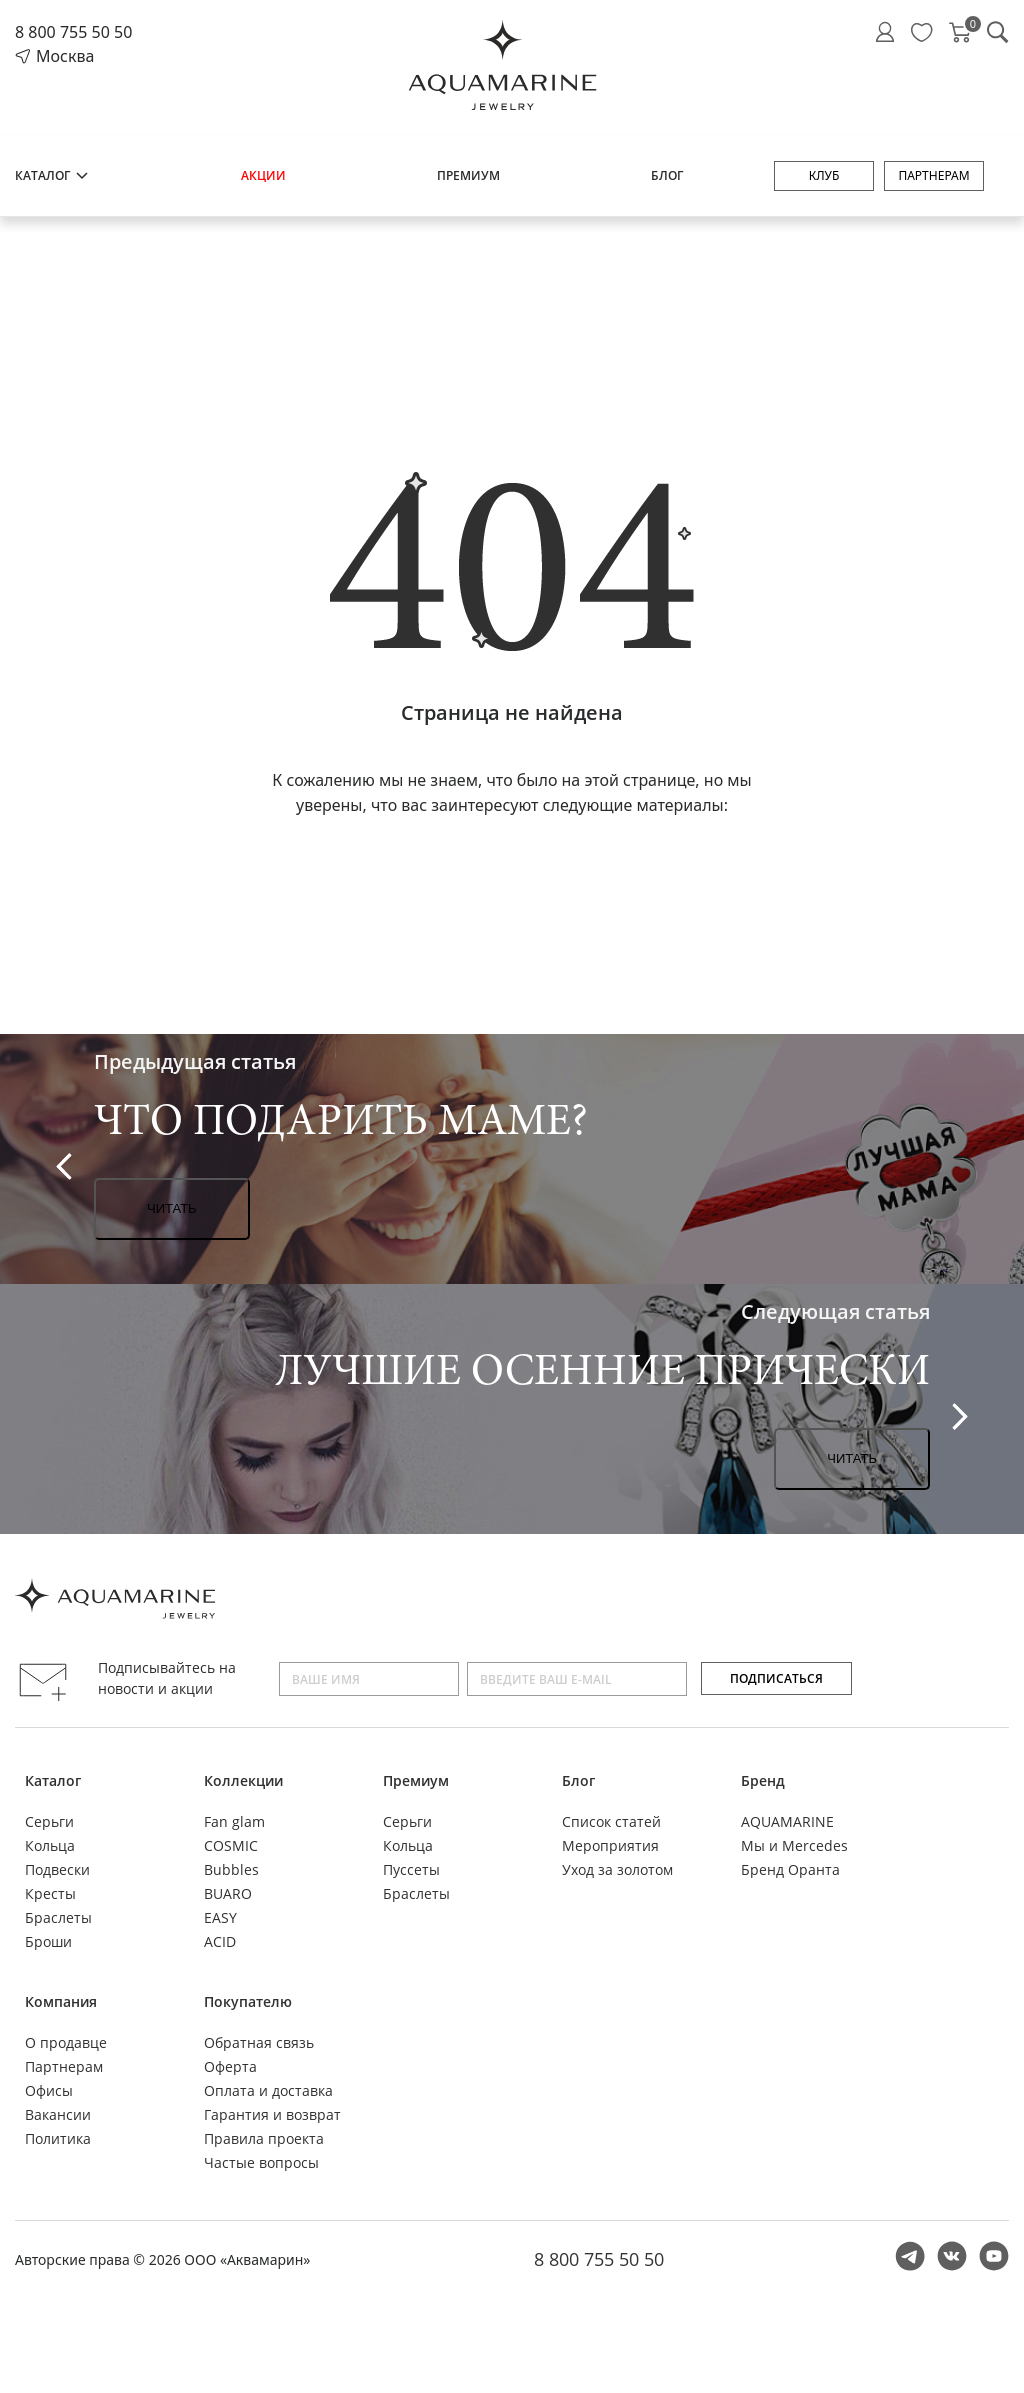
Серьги (49, 1821)
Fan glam (234, 1821)
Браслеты (58, 1917)
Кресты (50, 1893)
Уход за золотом (617, 1869)
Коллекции (243, 1780)
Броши (48, 1941)
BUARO (228, 1893)
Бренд (763, 1780)
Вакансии (58, 2114)
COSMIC (231, 1845)
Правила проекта (264, 2138)
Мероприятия (610, 1845)
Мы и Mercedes (794, 1845)
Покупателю (248, 2001)
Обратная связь (259, 2042)
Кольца (50, 1845)
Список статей (611, 1821)
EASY (220, 1917)
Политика (58, 2138)
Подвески (57, 1869)
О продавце (66, 2042)
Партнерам (933, 175)
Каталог (52, 175)
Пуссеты (411, 1869)
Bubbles (231, 1869)
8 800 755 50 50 (73, 32)
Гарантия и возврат (272, 2114)
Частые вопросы (261, 2162)
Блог (667, 175)
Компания (61, 2001)
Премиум (468, 175)
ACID (220, 1941)
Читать (172, 1208)
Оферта (230, 2066)
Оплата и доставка (268, 2090)
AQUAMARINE (787, 1821)
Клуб (824, 175)
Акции (263, 175)
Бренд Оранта (790, 1869)
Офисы (49, 2090)
